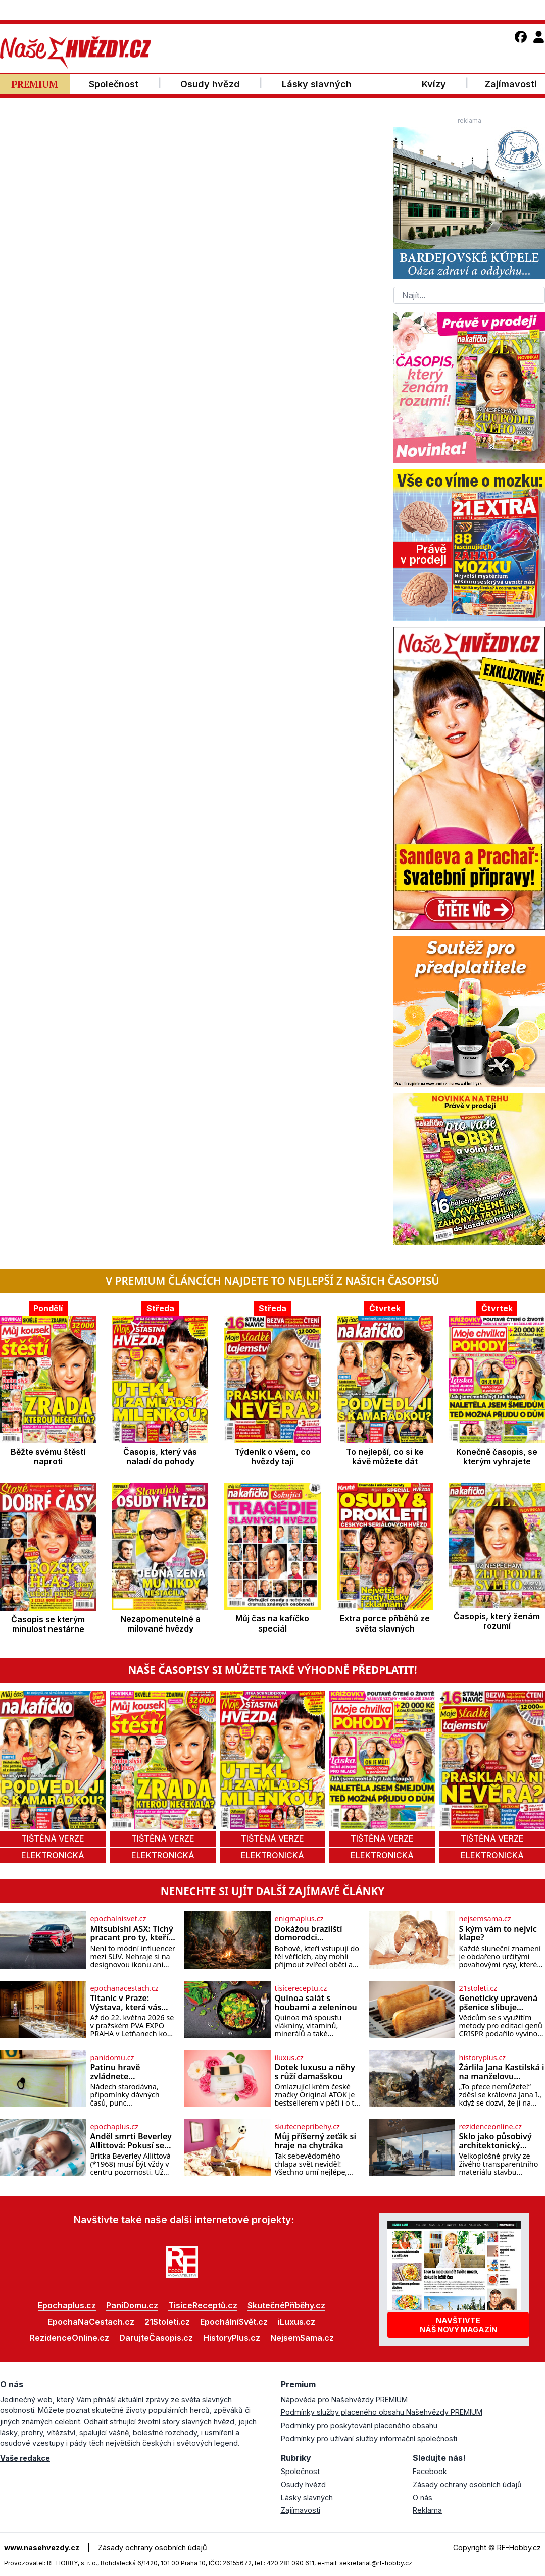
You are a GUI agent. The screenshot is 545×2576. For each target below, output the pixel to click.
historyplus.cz (482, 2057)
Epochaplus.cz (67, 2305)
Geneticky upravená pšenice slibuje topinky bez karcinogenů (498, 2003)
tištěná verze (52, 1838)
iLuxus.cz (296, 2322)
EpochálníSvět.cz (234, 2322)
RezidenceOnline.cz (69, 2338)
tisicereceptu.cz (301, 1988)
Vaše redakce (25, 2458)
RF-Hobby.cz (519, 2547)
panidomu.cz (112, 2057)
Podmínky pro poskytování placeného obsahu (359, 2425)
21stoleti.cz (478, 1988)
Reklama (427, 2510)
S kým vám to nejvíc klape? (498, 1933)
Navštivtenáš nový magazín (458, 2324)
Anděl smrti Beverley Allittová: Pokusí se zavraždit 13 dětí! (131, 2141)
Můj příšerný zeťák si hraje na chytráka (316, 2141)
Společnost (300, 2471)
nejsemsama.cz (485, 1918)
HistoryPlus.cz (231, 2338)
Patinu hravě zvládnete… (115, 2072)
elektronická (52, 1855)
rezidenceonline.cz (490, 2126)
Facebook (430, 2471)
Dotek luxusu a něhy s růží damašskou (315, 2072)
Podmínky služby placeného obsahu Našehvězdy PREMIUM (381, 2412)
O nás (422, 2497)
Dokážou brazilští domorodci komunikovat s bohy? (317, 1933)
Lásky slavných (307, 2497)
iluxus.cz (289, 2057)
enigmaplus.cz (299, 1918)
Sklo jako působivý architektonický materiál (495, 2141)
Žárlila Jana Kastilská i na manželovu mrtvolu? (501, 2072)
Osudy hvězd (303, 2484)
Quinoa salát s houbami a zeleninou (316, 2003)
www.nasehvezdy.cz (41, 2547)
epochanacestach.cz (124, 1988)
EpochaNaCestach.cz (91, 2322)
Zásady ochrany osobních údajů (467, 2484)
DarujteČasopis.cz (156, 2338)
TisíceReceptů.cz (202, 2305)
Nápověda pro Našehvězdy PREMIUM (344, 2399)
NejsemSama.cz (302, 2338)
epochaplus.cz (114, 2126)
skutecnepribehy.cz (307, 2126)
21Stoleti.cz (167, 2322)
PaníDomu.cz (132, 2305)
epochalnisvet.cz (118, 1918)
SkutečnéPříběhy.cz (286, 2305)
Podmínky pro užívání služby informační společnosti (369, 2438)
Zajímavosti (300, 2510)
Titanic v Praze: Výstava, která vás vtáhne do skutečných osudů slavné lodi (126, 2003)
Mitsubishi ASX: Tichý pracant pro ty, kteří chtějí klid (131, 1933)
